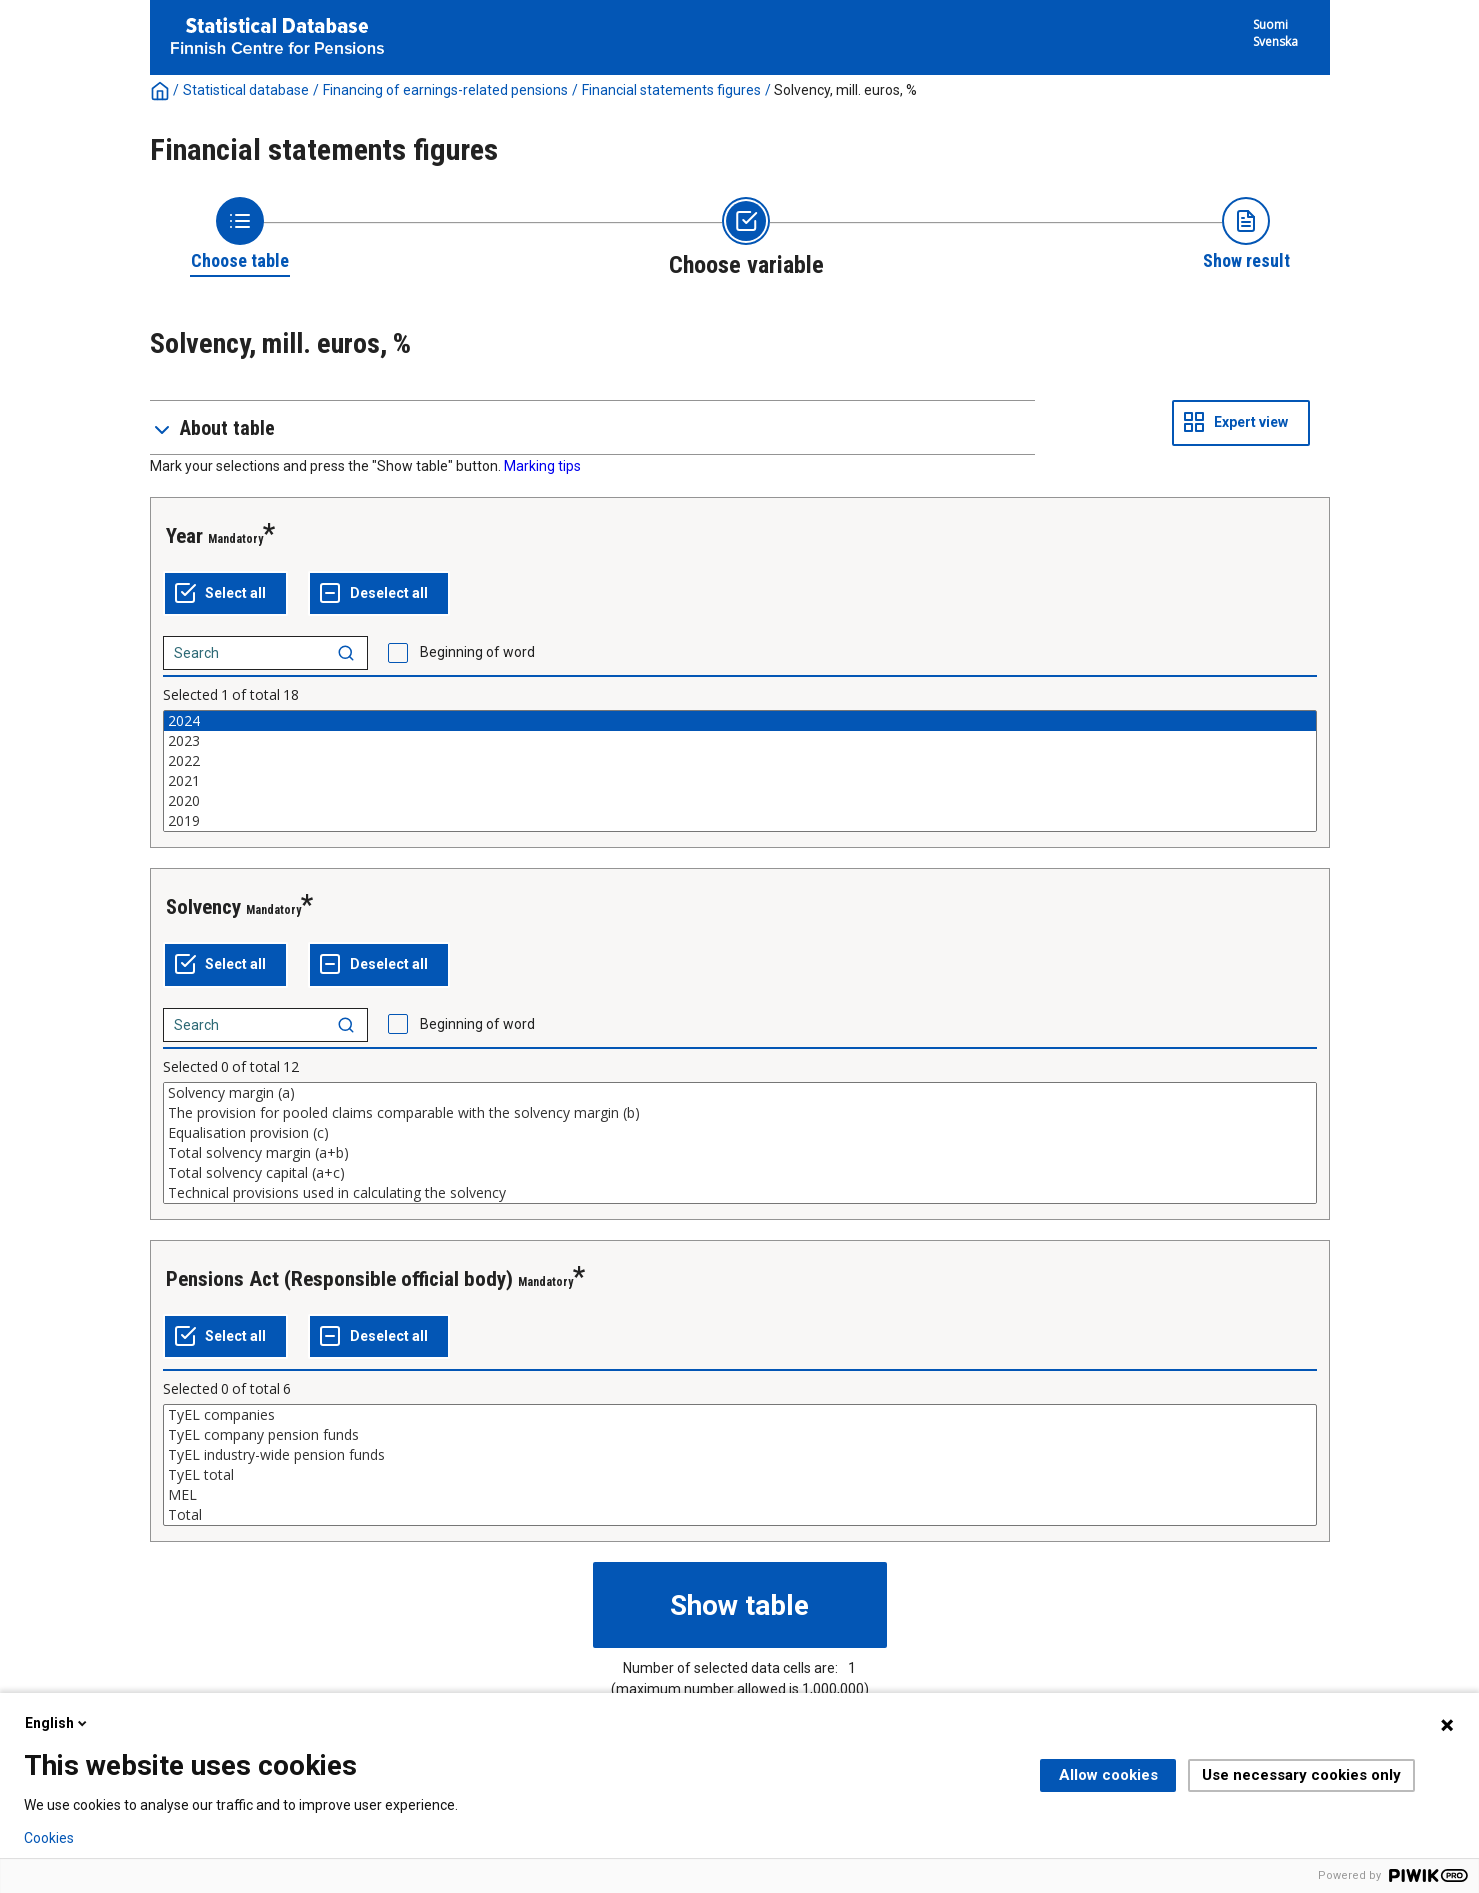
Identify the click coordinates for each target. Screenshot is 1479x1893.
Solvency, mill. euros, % (845, 90)
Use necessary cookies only (1301, 1775)
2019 (740, 821)
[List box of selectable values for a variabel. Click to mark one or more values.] (740, 771)
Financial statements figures (671, 90)
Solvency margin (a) (740, 1093)
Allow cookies (1108, 1775)
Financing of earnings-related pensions (445, 90)
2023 (740, 741)
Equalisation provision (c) (740, 1133)
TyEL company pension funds (740, 1435)
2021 (740, 781)
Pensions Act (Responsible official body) (339, 1279)
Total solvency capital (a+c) (740, 1173)
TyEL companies (740, 1415)
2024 (740, 721)
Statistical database (246, 90)
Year (184, 536)
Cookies (49, 1838)
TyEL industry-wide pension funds (740, 1455)
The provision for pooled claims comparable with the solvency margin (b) (740, 1113)
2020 (740, 801)
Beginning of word (477, 652)
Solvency (203, 907)
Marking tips (542, 466)
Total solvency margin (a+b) (740, 1153)
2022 (740, 761)
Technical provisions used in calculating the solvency (740, 1193)
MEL (740, 1495)
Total (740, 1515)
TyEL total (740, 1475)
